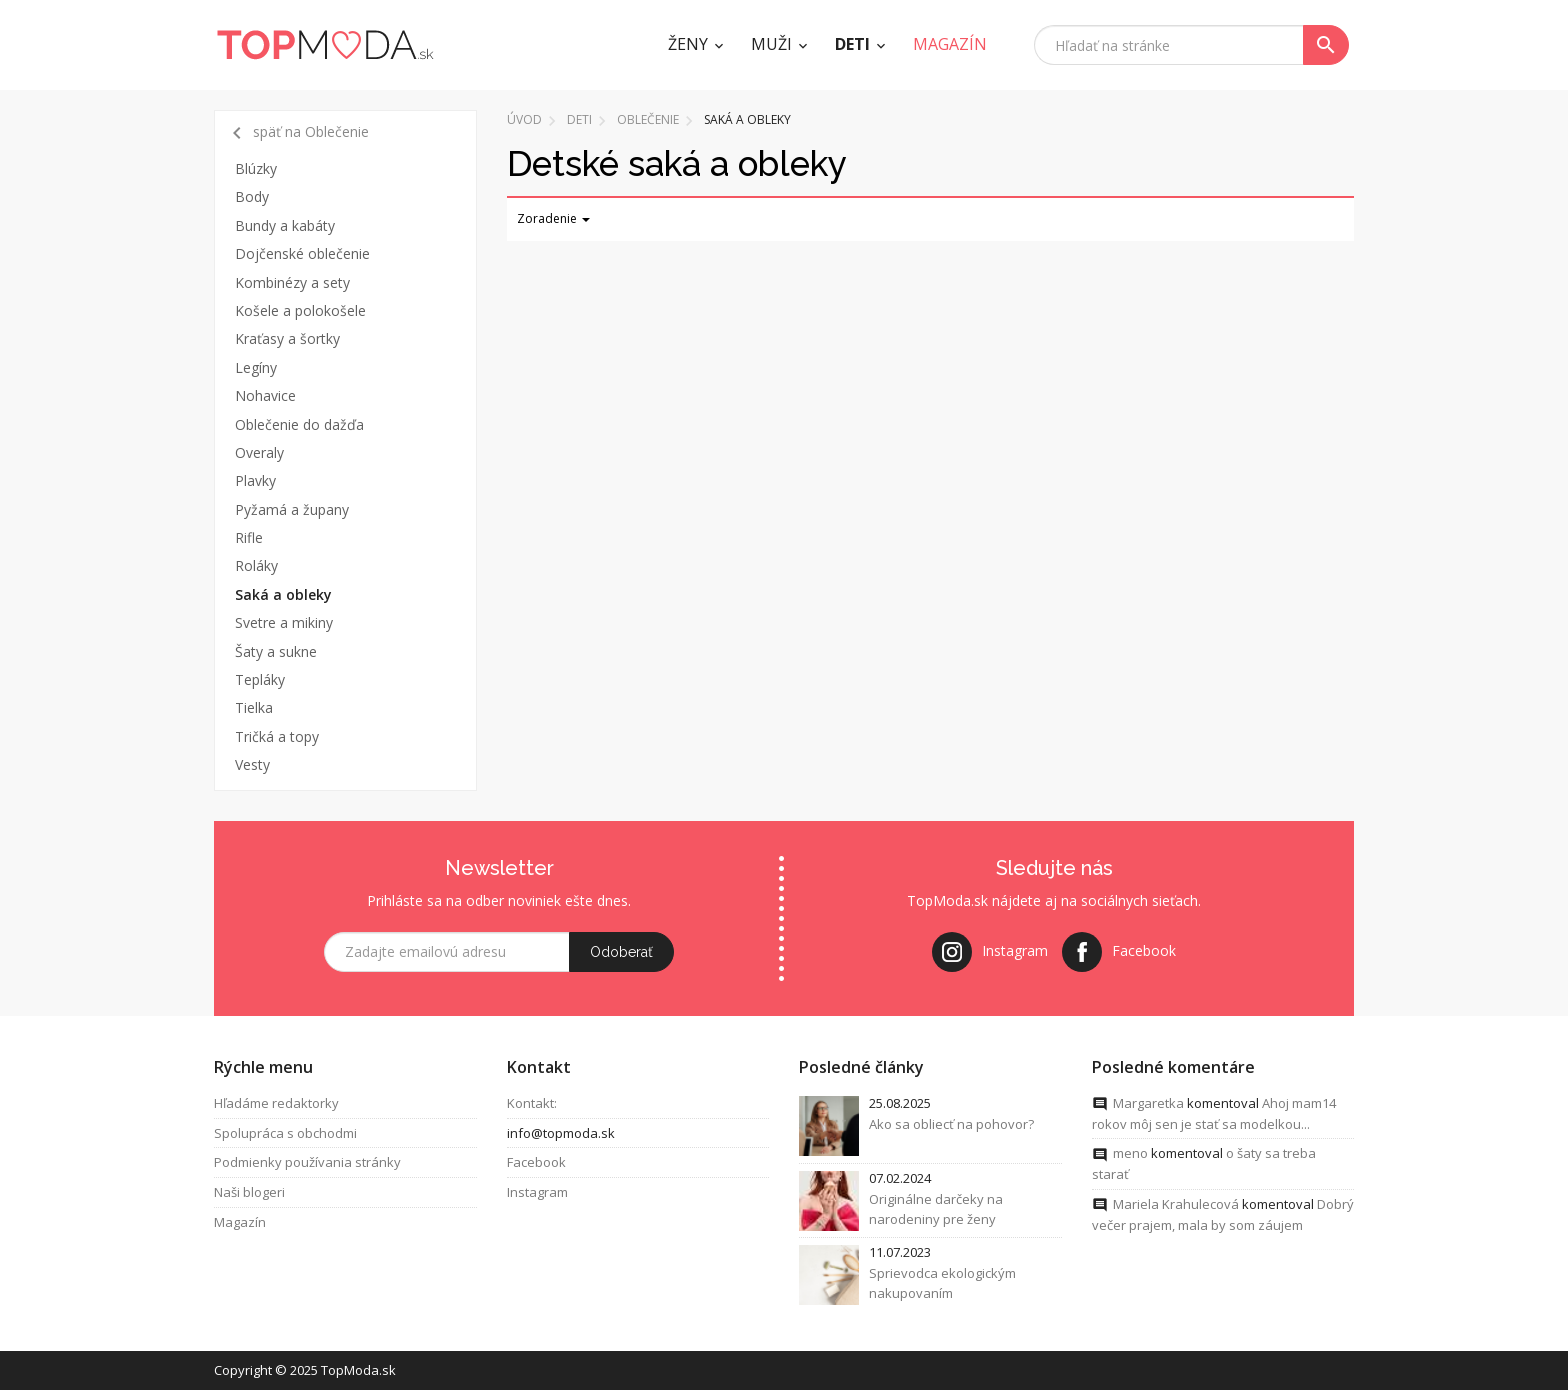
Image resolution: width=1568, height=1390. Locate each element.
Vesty (252, 764)
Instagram (537, 1193)
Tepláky (260, 679)
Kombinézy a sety (292, 282)
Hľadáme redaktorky (276, 1104)
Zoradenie (553, 218)
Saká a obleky (283, 594)
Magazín (240, 1223)
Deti (852, 44)
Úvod (524, 119)
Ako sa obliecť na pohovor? (951, 1125)
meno (1130, 1154)
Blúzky (256, 168)
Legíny (256, 367)
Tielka (254, 707)
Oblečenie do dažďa (299, 424)
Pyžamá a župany (292, 509)
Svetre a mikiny (284, 622)
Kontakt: (532, 1104)
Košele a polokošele (300, 310)
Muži (771, 44)
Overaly (259, 452)
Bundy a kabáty (285, 225)
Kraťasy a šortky (287, 338)
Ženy (688, 44)
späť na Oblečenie (297, 133)
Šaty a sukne (276, 651)
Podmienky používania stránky (307, 1163)
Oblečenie (648, 119)
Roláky (256, 565)
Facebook (536, 1163)
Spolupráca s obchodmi (285, 1134)
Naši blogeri (249, 1193)
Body (252, 196)
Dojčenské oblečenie (302, 253)
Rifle (249, 537)
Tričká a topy (277, 736)
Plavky (255, 480)
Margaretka (1148, 1104)
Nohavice (265, 395)
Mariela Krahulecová (1176, 1205)
